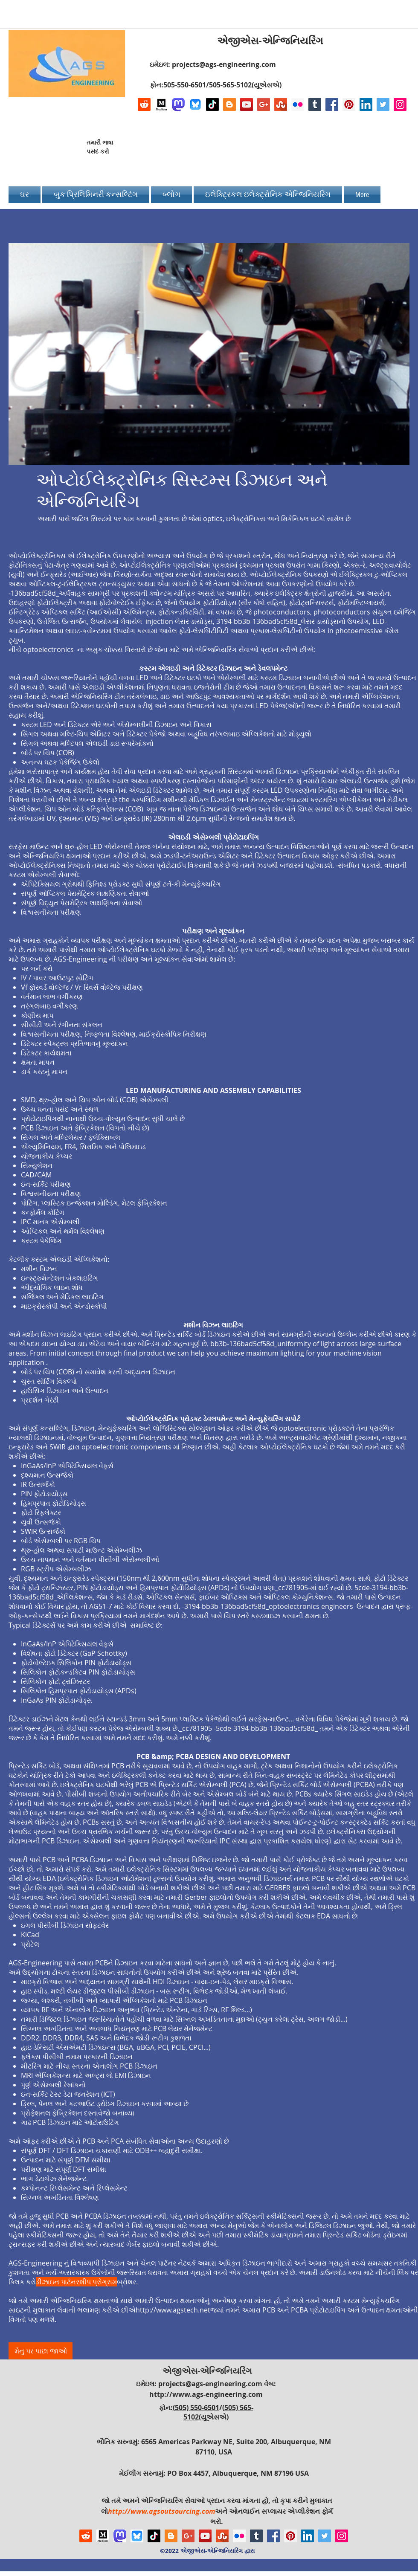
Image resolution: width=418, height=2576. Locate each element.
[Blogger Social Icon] (229, 104)
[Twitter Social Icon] (383, 104)
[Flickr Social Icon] (297, 104)
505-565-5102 (230, 85)
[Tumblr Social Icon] (314, 104)
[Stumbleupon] (280, 104)
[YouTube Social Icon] (246, 104)
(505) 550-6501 (196, 2407)
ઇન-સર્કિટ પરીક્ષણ (46, 1184)
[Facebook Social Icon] (331, 104)
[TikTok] (212, 104)
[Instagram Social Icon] (400, 104)
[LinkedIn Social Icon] (366, 104)
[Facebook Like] (353, 150)
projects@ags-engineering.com (224, 64)
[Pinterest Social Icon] (349, 104)
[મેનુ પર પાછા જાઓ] (41, 2350)
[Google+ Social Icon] (263, 104)
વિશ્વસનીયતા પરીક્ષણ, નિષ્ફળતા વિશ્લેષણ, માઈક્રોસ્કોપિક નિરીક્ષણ (113, 1034)
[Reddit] (144, 104)
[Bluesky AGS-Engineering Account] (195, 104)
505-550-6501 (184, 85)
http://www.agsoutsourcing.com (161, 2511)
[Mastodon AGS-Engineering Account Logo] (178, 104)
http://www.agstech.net (173, 2310)
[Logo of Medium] (161, 104)
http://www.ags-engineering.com (206, 2394)
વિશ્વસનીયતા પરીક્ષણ (51, 1193)
